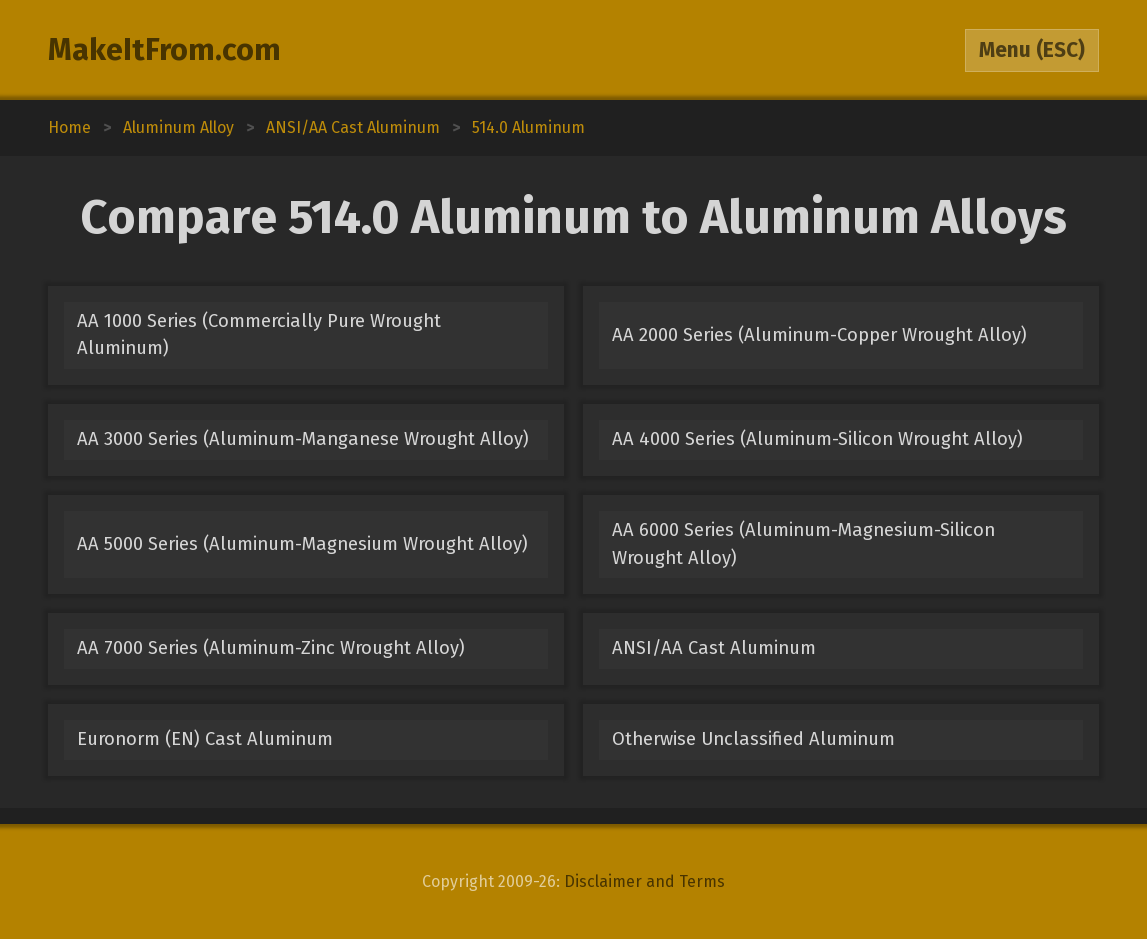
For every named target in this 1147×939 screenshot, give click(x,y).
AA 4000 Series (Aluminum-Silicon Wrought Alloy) (817, 439)
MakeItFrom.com (164, 50)
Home (69, 127)
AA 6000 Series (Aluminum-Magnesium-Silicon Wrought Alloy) (803, 543)
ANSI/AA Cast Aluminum (714, 648)
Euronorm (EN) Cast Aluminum (205, 739)
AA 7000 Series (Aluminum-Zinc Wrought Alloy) (271, 648)
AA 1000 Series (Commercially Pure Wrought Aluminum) (259, 334)
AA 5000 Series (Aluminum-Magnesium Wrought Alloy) (302, 544)
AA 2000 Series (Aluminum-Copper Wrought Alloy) (819, 335)
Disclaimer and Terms (644, 881)
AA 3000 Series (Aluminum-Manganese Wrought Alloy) (303, 439)
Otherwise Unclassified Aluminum (753, 739)
